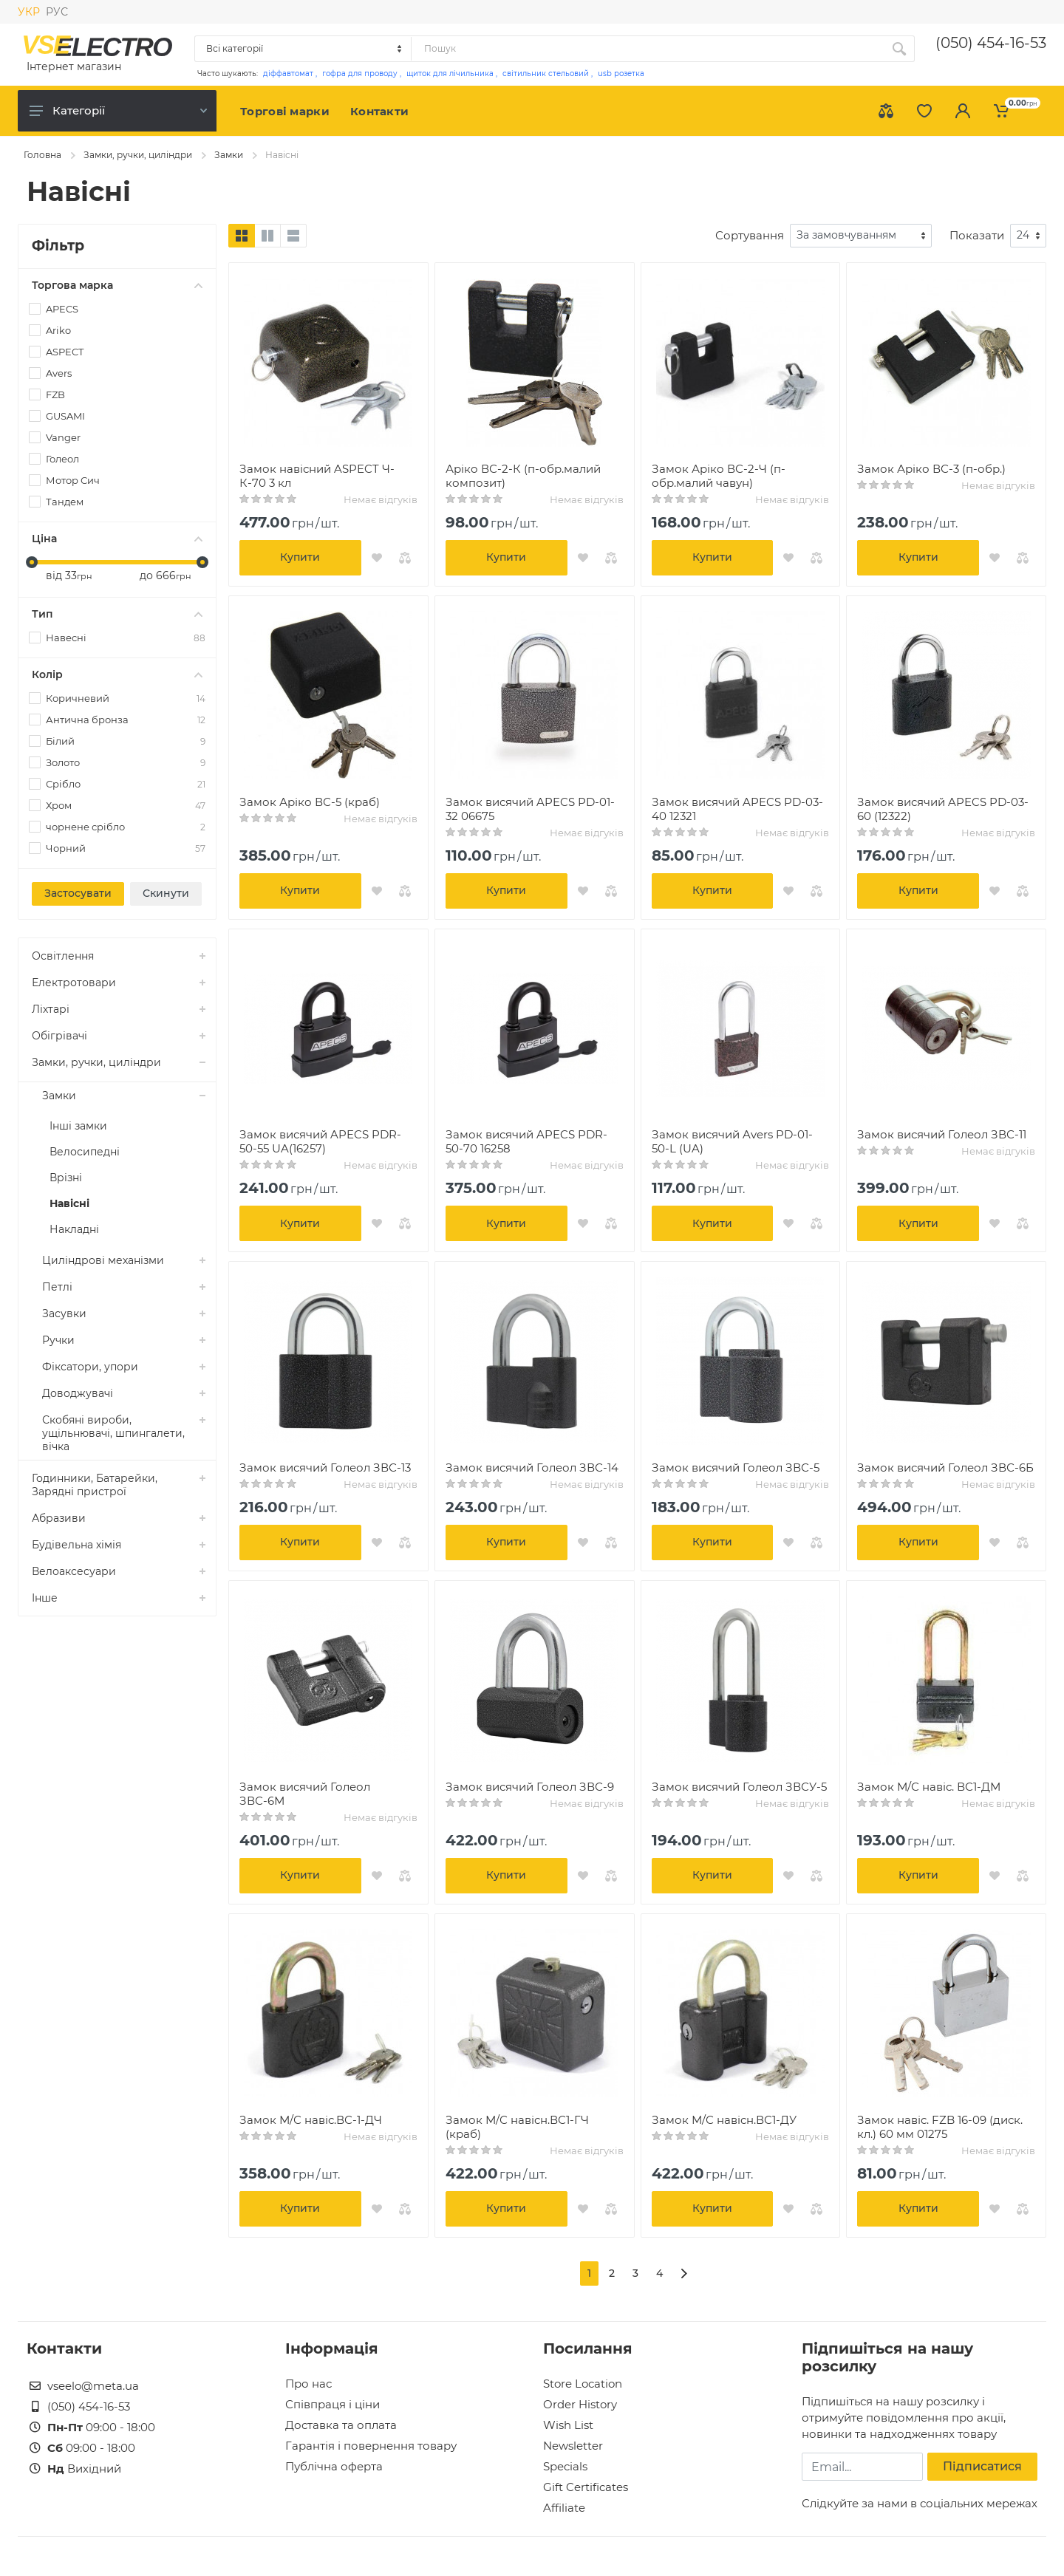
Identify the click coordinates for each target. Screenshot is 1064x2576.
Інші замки (78, 1125)
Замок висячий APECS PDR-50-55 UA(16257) (320, 1141)
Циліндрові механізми (103, 1260)
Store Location (582, 2384)
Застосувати (78, 893)
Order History (580, 2404)
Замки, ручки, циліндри (137, 154)
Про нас (308, 2384)
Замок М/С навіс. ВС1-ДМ (928, 1787)
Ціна (117, 538)
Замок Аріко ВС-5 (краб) (309, 802)
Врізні (66, 1177)
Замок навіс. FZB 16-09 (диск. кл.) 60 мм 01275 (940, 2127)
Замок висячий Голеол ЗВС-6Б (945, 1467)
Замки (228, 154)
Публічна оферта (334, 2466)
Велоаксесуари (74, 1571)
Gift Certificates (585, 2487)
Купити (300, 557)
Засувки (64, 1313)
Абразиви (59, 1518)
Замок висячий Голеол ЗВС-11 (941, 1134)
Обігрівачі (59, 1035)
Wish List (568, 2425)
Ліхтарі (50, 1009)
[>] (684, 2273)
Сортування (749, 235)
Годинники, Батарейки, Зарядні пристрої (94, 1485)
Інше (45, 1598)
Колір (117, 674)
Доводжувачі (77, 1393)
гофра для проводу (360, 73)
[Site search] (648, 48)
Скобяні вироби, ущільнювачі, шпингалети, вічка (113, 1433)
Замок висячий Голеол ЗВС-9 (530, 1787)
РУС (57, 12)
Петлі (57, 1287)
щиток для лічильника (450, 73)
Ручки (58, 1340)
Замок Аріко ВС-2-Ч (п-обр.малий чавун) (718, 476)
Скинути (166, 893)
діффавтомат (288, 73)
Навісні (69, 1203)
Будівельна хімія (76, 1544)
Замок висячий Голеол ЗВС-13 (325, 1467)
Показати (976, 235)
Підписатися (982, 2466)
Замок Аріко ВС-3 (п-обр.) (931, 469)
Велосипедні (85, 1151)
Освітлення (63, 956)
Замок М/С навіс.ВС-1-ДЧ (310, 2120)
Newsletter (573, 2446)
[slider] (32, 562)
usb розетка (621, 73)
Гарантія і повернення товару (371, 2446)
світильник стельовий (545, 73)
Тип (117, 614)
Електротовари (74, 982)
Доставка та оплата (341, 2425)
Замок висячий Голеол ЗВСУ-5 (739, 1787)
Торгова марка (117, 285)
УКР (29, 12)
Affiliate (564, 2508)
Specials (565, 2466)
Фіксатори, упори (90, 1366)
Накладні (74, 1229)
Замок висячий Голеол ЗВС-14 (532, 1467)
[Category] (304, 49)
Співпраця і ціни (332, 2404)
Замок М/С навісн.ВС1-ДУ (724, 2120)
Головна (42, 154)
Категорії (118, 110)
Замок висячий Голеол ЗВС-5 (735, 1467)
